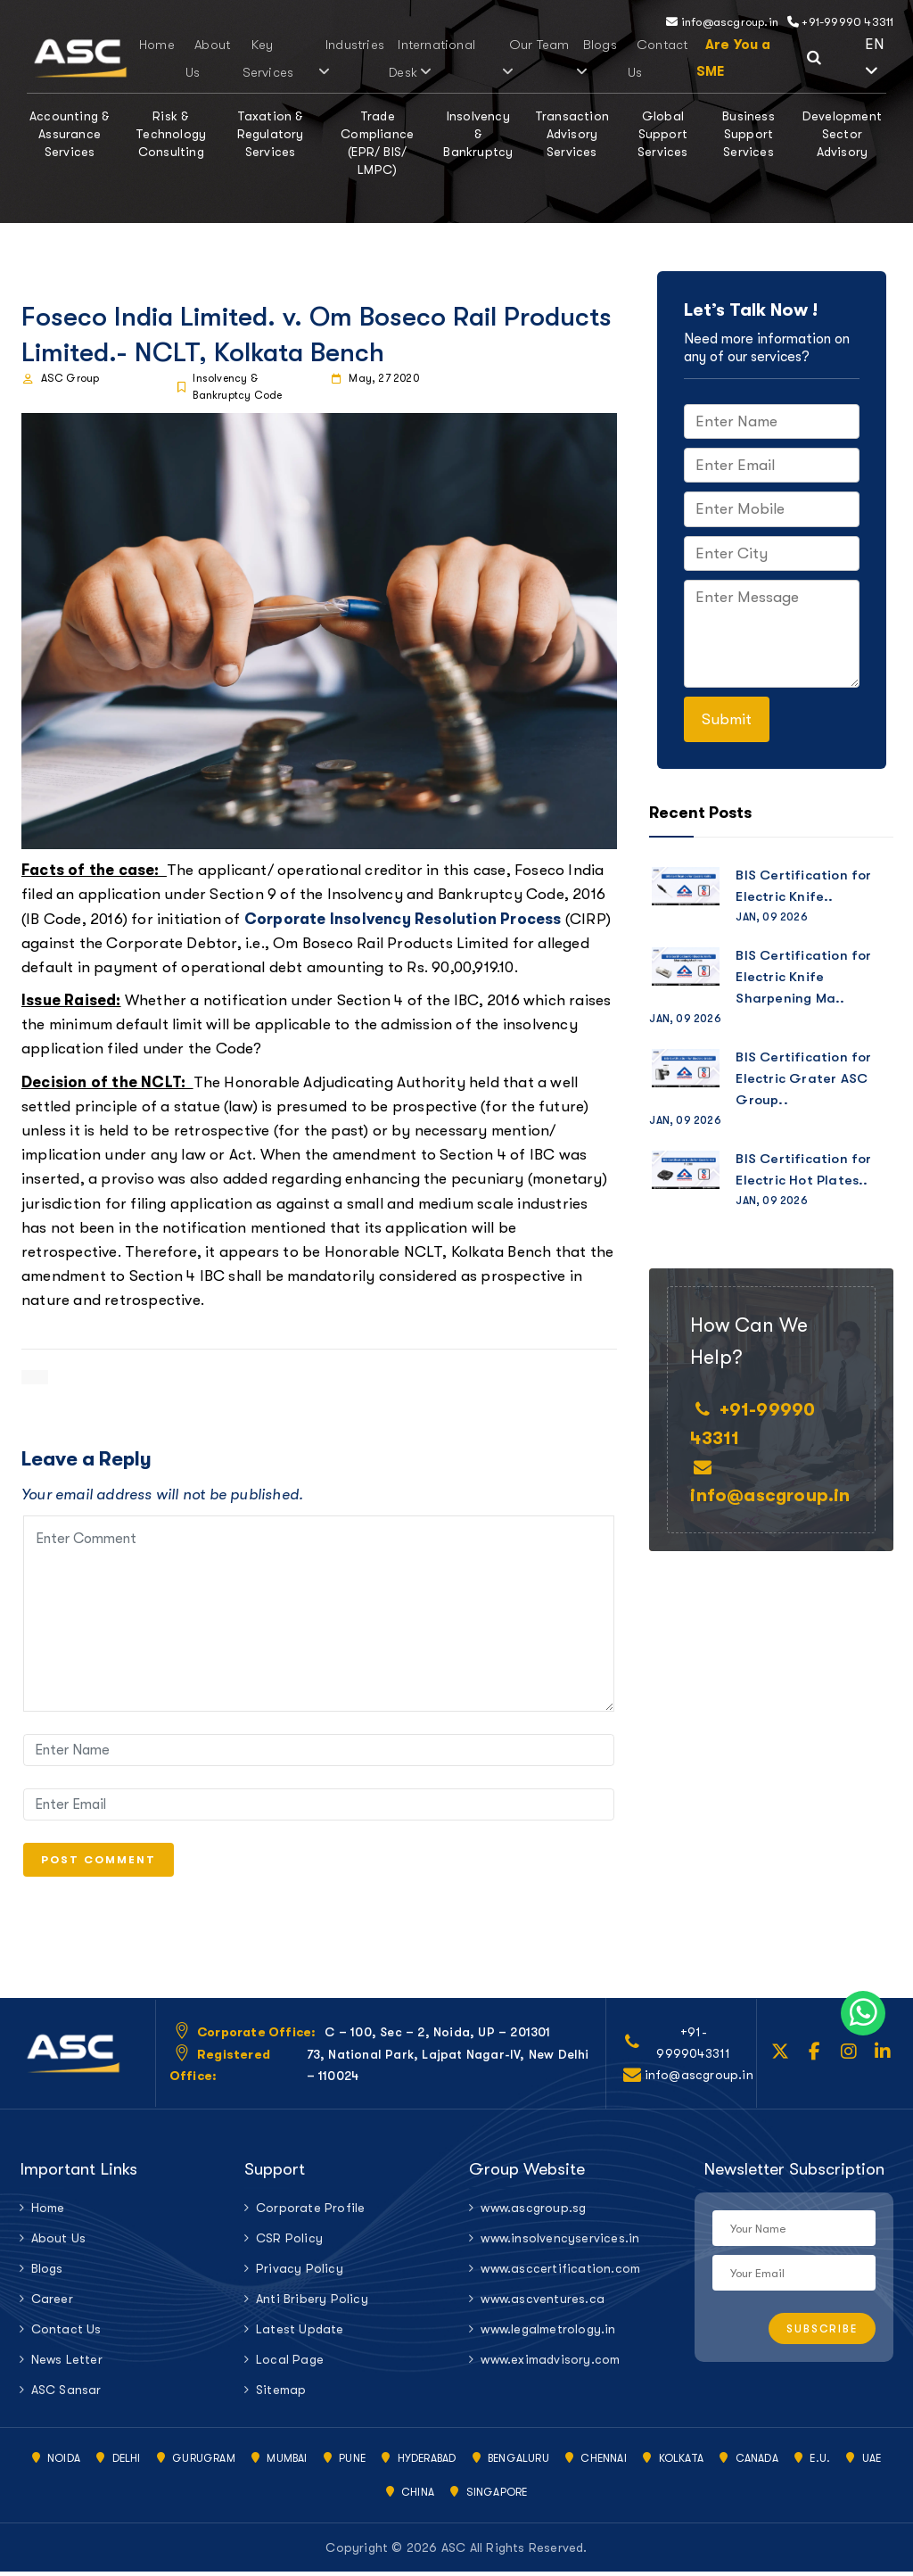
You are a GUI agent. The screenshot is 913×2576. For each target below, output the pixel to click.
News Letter (67, 2364)
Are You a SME (707, 58)
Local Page (290, 2364)
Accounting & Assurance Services (69, 134)
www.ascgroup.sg (533, 2212)
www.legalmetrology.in (548, 2333)
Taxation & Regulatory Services (270, 134)
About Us (58, 2242)
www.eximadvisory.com (550, 2364)
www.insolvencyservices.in (560, 2242)
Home (150, 44)
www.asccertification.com (560, 2273)
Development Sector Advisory (842, 134)
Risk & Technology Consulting (171, 134)
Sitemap (281, 2394)
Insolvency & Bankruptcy (478, 134)
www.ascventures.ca (543, 2303)
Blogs (573, 57)
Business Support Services (748, 134)
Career (52, 2303)
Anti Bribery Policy (312, 2303)
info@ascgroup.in (722, 22)
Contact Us (66, 2333)
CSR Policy (289, 2242)
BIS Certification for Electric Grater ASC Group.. (803, 1078)
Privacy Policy (299, 2273)
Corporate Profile (310, 2212)
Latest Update (300, 2333)
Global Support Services (662, 134)
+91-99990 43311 (840, 22)
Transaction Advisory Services (572, 134)
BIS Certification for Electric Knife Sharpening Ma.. (803, 976)
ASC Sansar (66, 2394)
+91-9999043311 (693, 2047)
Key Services (250, 57)
